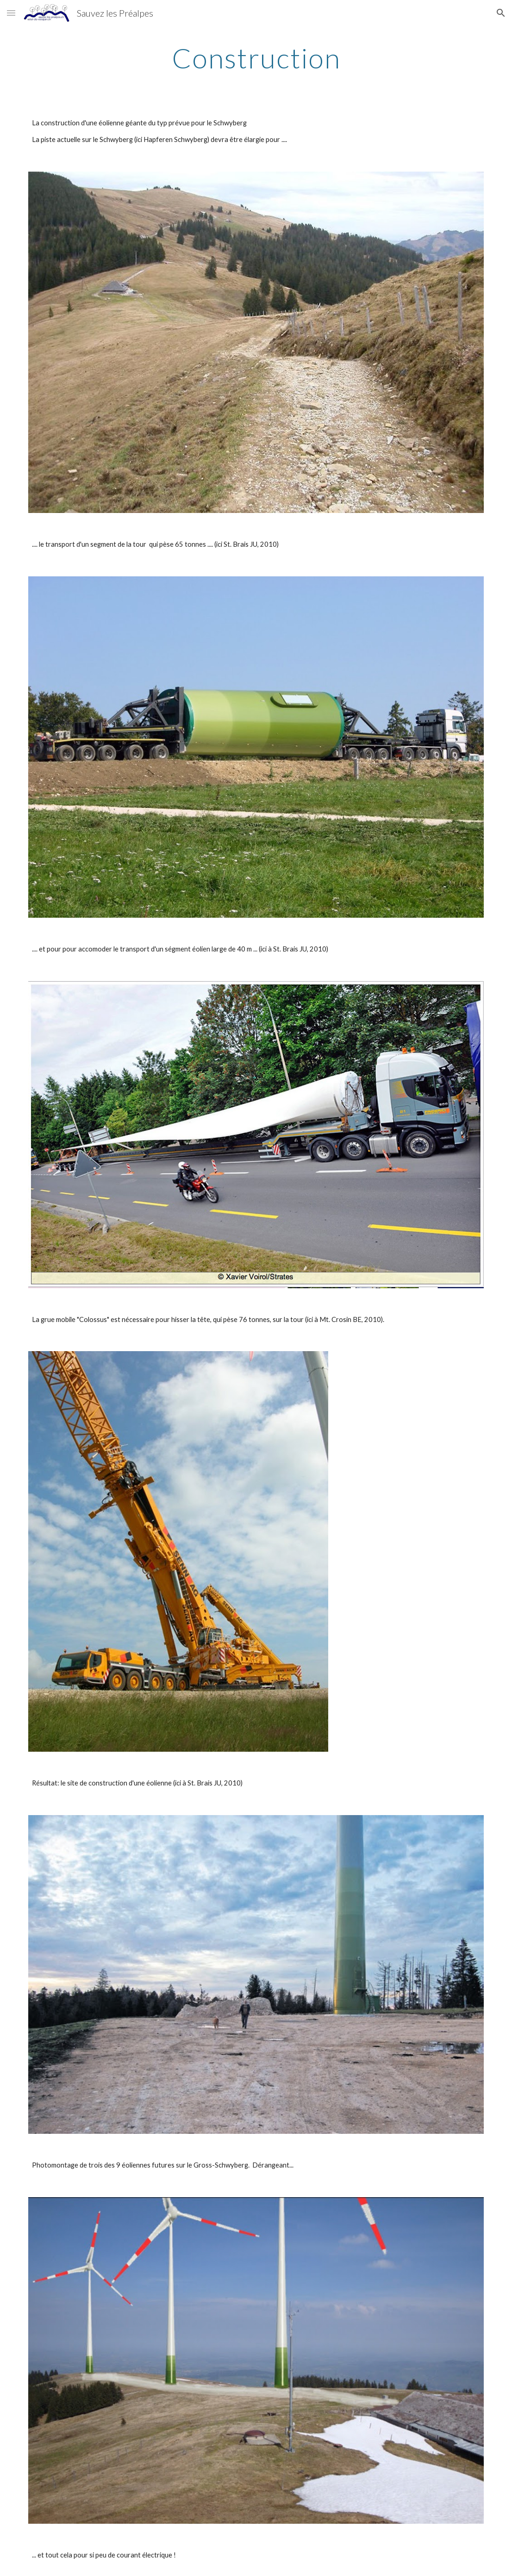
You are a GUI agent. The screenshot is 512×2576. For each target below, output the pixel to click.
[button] (11, 12)
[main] (256, 58)
